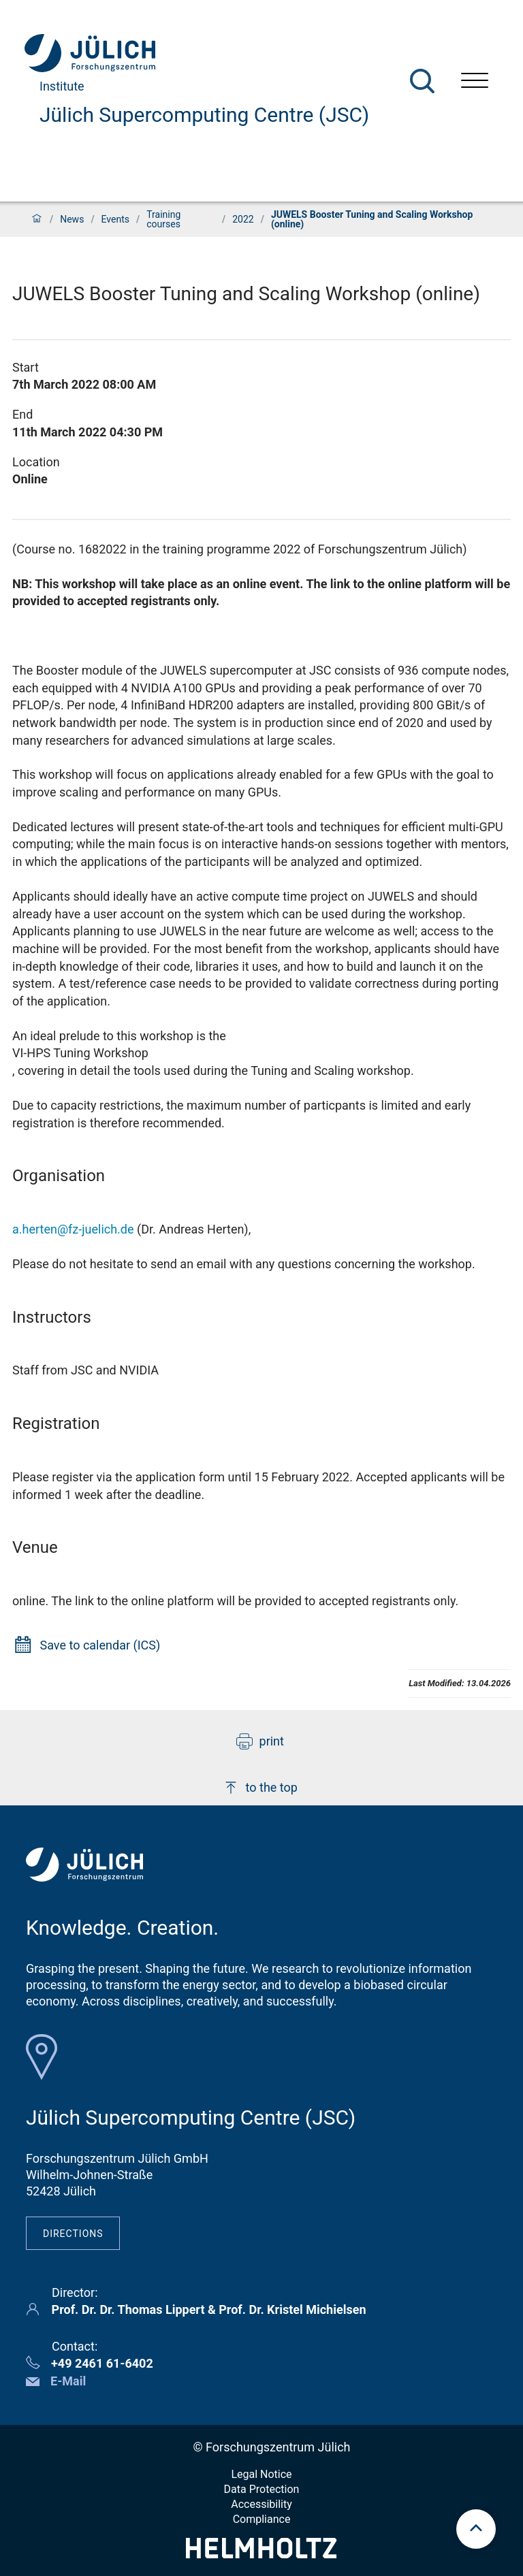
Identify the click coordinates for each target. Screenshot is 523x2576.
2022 (242, 219)
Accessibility (261, 2504)
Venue (35, 1547)
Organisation (58, 1175)
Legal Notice (261, 2474)
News (72, 219)
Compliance (262, 2519)
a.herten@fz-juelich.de (73, 1229)
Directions (73, 2233)
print (260, 1741)
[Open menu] (474, 82)
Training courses (163, 219)
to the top (260, 1788)
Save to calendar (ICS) (100, 1645)
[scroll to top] (476, 2529)
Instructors (51, 1317)
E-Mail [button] (68, 2381)
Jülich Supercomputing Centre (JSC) (204, 115)
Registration (55, 1423)
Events (115, 219)
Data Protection (262, 2489)
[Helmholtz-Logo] (261, 2554)
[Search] (422, 81)
